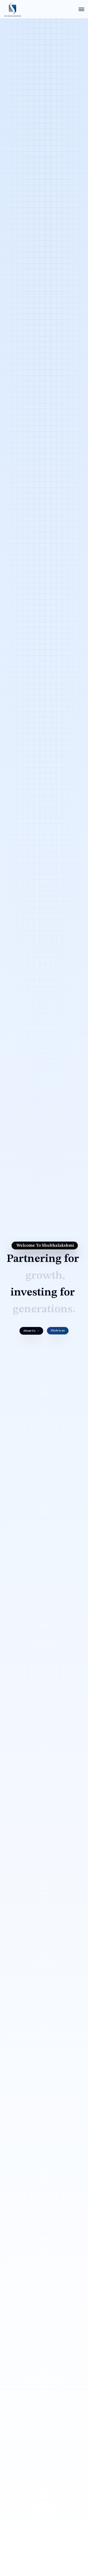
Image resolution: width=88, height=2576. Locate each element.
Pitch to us (58, 1330)
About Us (31, 1331)
